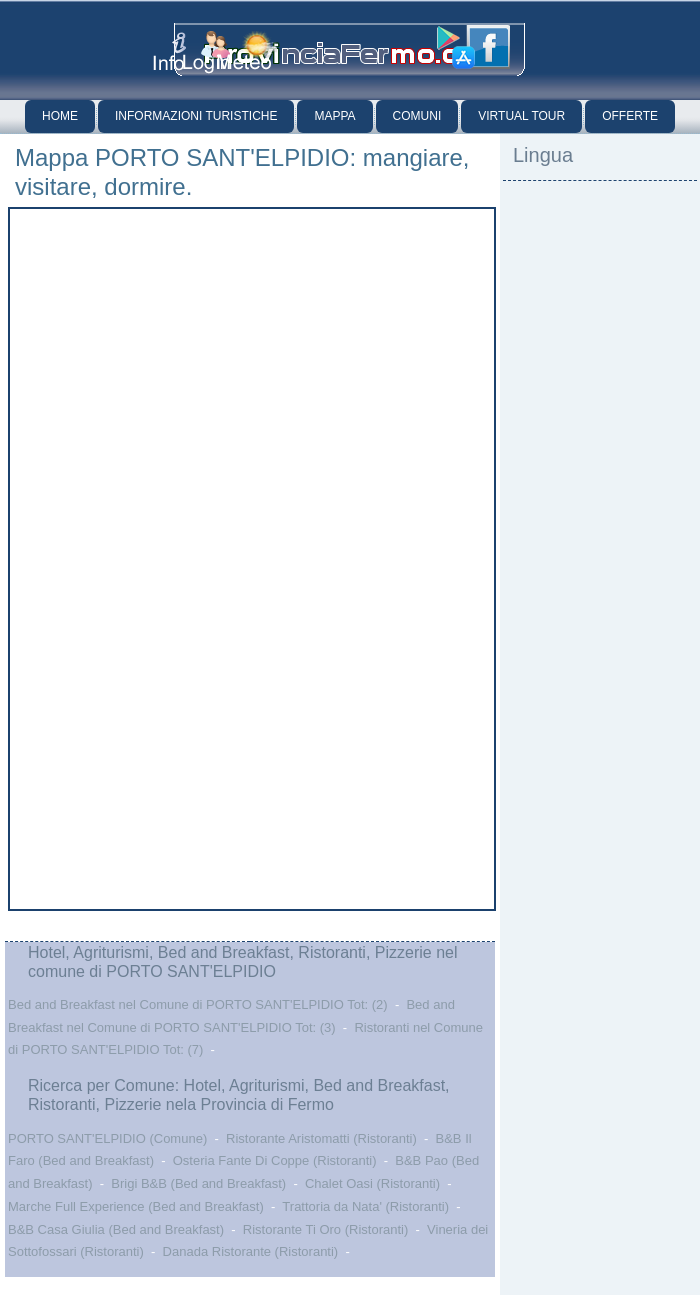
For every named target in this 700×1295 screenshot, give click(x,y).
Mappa (334, 116)
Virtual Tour (521, 116)
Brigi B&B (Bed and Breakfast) (198, 1183)
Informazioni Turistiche (196, 116)
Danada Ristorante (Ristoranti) (251, 1251)
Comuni (417, 116)
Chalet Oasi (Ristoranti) (372, 1183)
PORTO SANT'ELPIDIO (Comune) (107, 1138)
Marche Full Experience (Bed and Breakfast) (136, 1206)
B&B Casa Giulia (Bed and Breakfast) (116, 1229)
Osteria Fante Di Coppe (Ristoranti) (275, 1160)
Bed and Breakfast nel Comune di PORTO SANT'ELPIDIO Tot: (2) (198, 1004)
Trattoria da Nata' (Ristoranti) (365, 1206)
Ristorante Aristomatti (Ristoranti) (321, 1138)
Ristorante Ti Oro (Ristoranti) (325, 1229)
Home (60, 116)
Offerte (630, 116)
